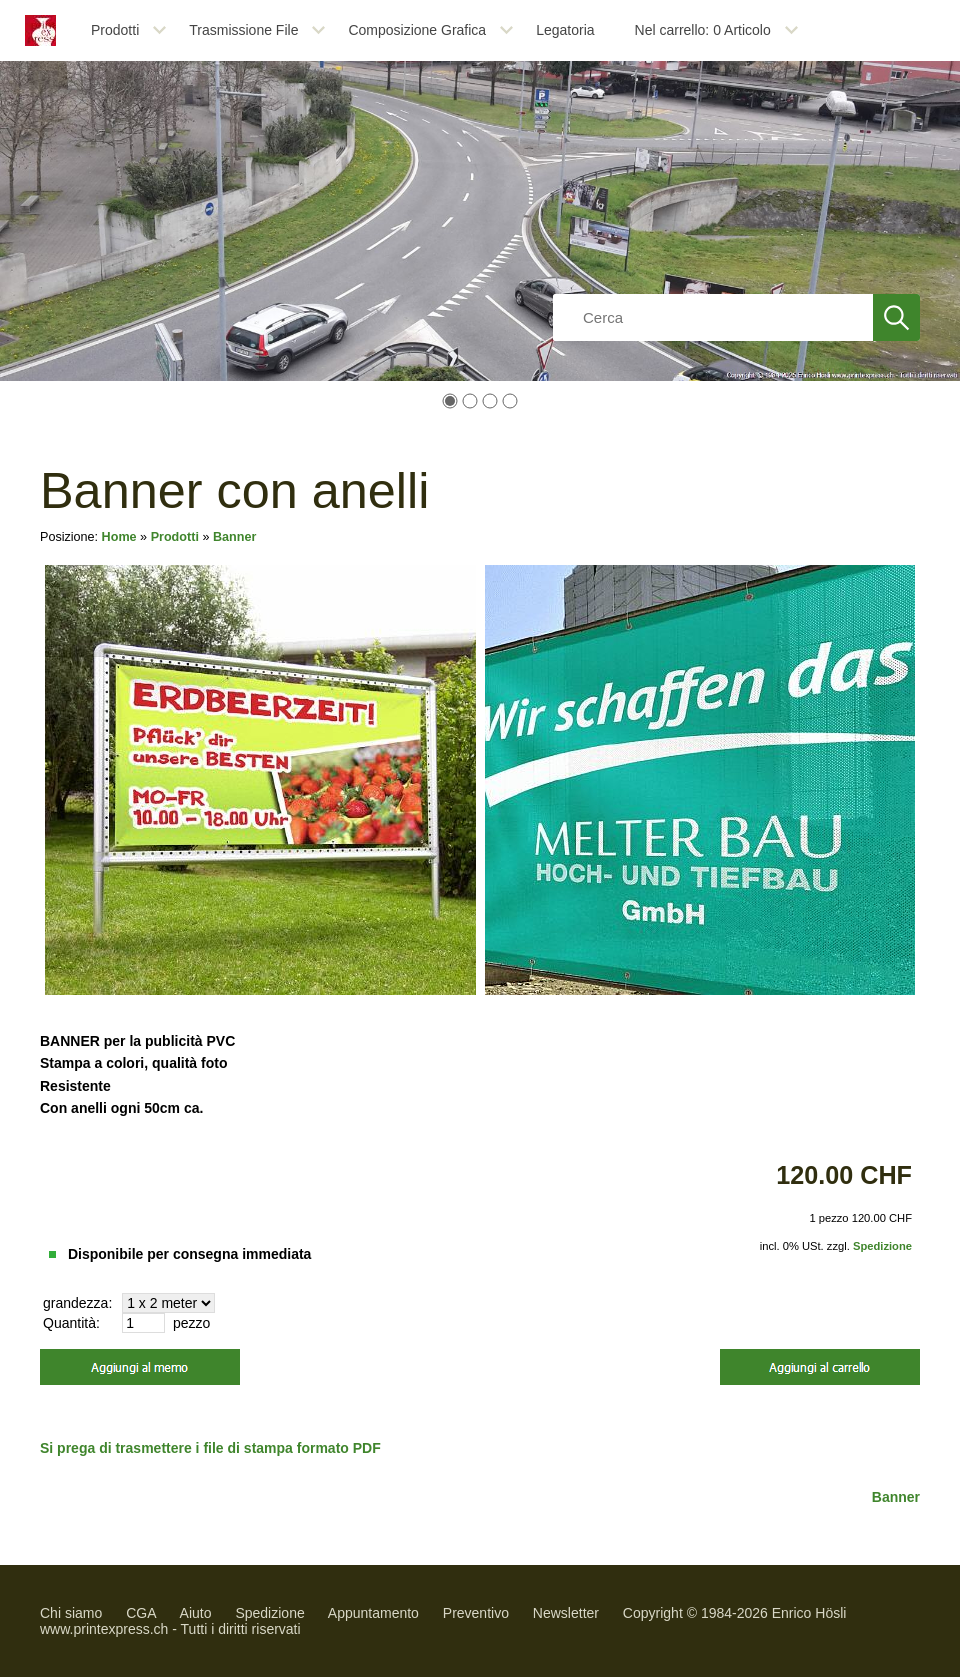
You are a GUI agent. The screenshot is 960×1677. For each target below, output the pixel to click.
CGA (141, 1613)
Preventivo (476, 1613)
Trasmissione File (243, 30)
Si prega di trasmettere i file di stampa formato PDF (210, 1448)
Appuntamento (373, 1613)
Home (119, 537)
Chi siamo (71, 1613)
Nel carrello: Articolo (703, 30)
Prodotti (115, 30)
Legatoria (565, 30)
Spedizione (882, 1246)
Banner (234, 537)
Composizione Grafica (417, 30)
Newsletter (566, 1613)
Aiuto (196, 1613)
